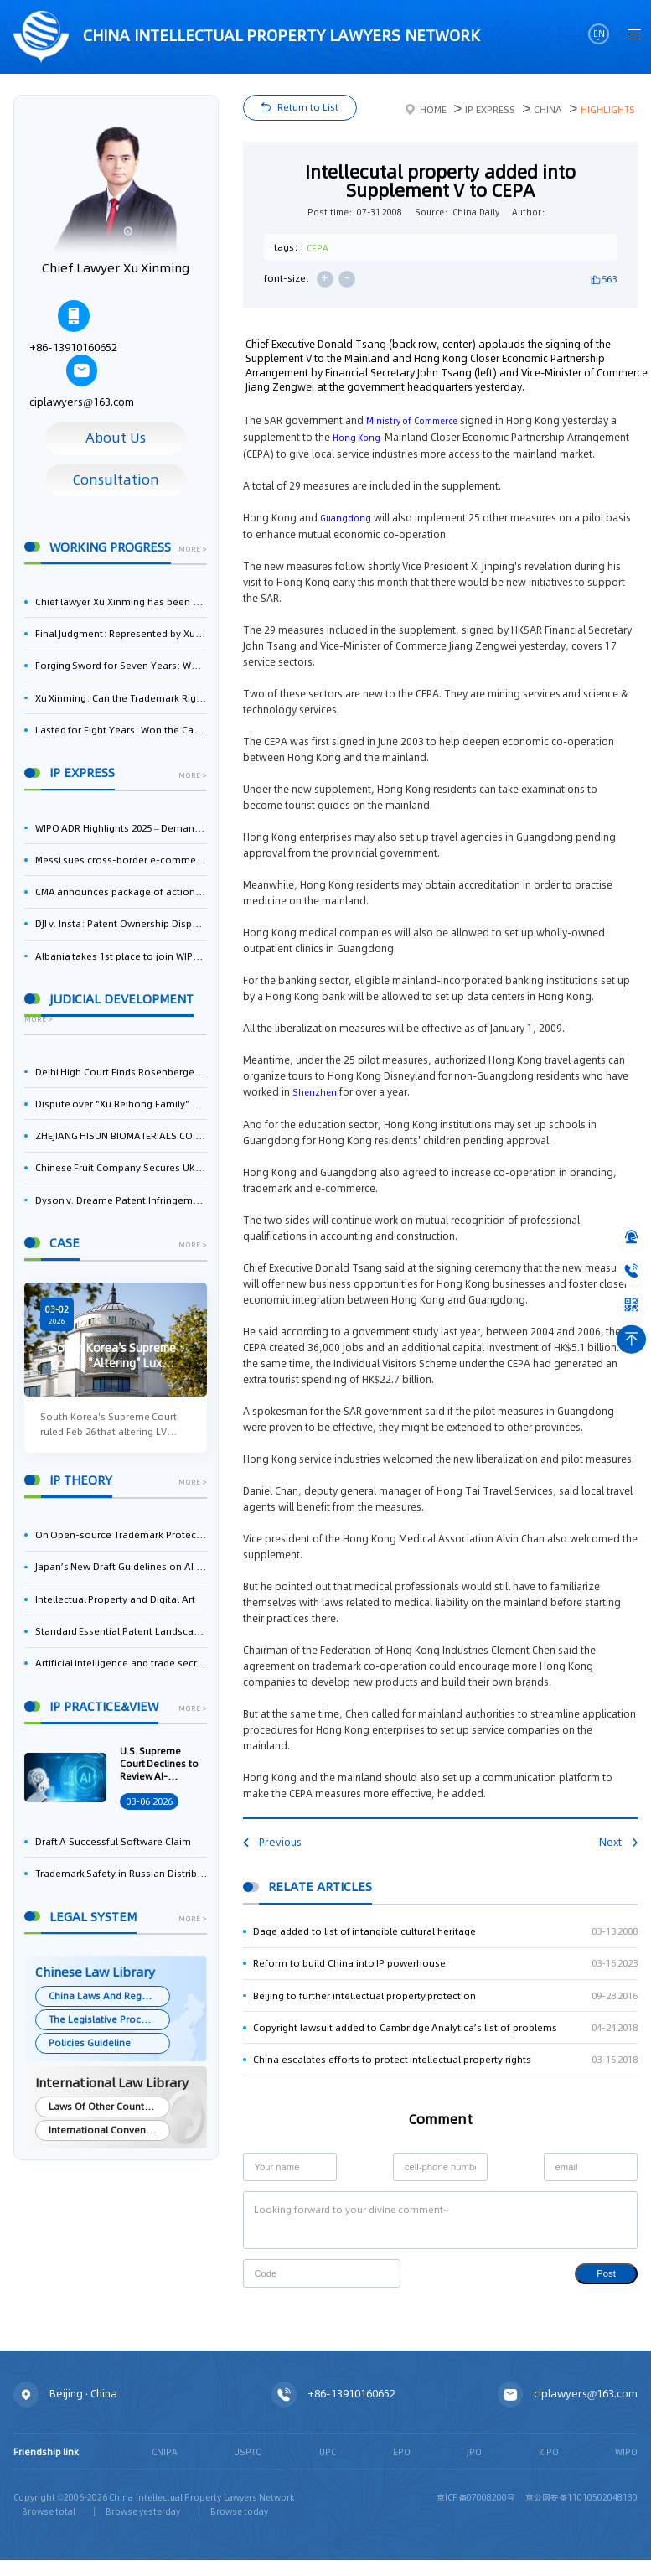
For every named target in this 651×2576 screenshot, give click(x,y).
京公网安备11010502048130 (581, 2497)
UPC (327, 2452)
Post (606, 2273)
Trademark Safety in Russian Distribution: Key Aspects (121, 1873)
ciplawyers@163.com (81, 382)
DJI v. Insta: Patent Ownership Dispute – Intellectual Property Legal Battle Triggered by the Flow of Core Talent (121, 923)
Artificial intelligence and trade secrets (121, 1663)
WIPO (626, 2452)
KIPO (549, 2452)
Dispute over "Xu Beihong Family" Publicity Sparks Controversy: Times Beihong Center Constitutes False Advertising (121, 1104)
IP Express (490, 110)
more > (192, 550)
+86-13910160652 (73, 327)
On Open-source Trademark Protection (121, 1535)
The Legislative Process (103, 2019)
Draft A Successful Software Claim (113, 1841)
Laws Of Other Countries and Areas (109, 2106)
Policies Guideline (90, 2043)
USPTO (248, 2452)
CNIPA (165, 2452)
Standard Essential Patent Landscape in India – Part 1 (121, 1631)
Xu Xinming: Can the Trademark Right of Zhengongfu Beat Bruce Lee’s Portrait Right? (121, 698)
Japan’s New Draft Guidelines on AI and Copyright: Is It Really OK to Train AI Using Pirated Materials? (121, 1566)
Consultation (116, 480)
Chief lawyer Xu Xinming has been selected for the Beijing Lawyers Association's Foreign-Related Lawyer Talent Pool (121, 602)
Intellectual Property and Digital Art (115, 1599)
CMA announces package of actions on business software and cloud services (121, 892)
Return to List (307, 107)
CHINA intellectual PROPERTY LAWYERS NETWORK (246, 37)
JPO (474, 2452)
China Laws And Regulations (109, 1996)
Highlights (608, 110)
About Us (115, 438)
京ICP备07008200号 (476, 2497)
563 (609, 279)
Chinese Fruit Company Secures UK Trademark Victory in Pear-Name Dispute (121, 1167)
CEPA (317, 248)
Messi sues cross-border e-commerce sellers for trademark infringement (121, 860)
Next (618, 1842)
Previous (272, 1842)
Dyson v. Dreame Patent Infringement (121, 1200)
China (548, 110)
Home (426, 110)
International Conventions (109, 2130)
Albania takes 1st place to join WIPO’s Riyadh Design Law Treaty (121, 956)
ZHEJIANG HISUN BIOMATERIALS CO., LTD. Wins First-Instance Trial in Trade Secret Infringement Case (121, 1136)
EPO (402, 2452)
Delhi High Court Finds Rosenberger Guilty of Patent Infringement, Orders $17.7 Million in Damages (121, 1072)
